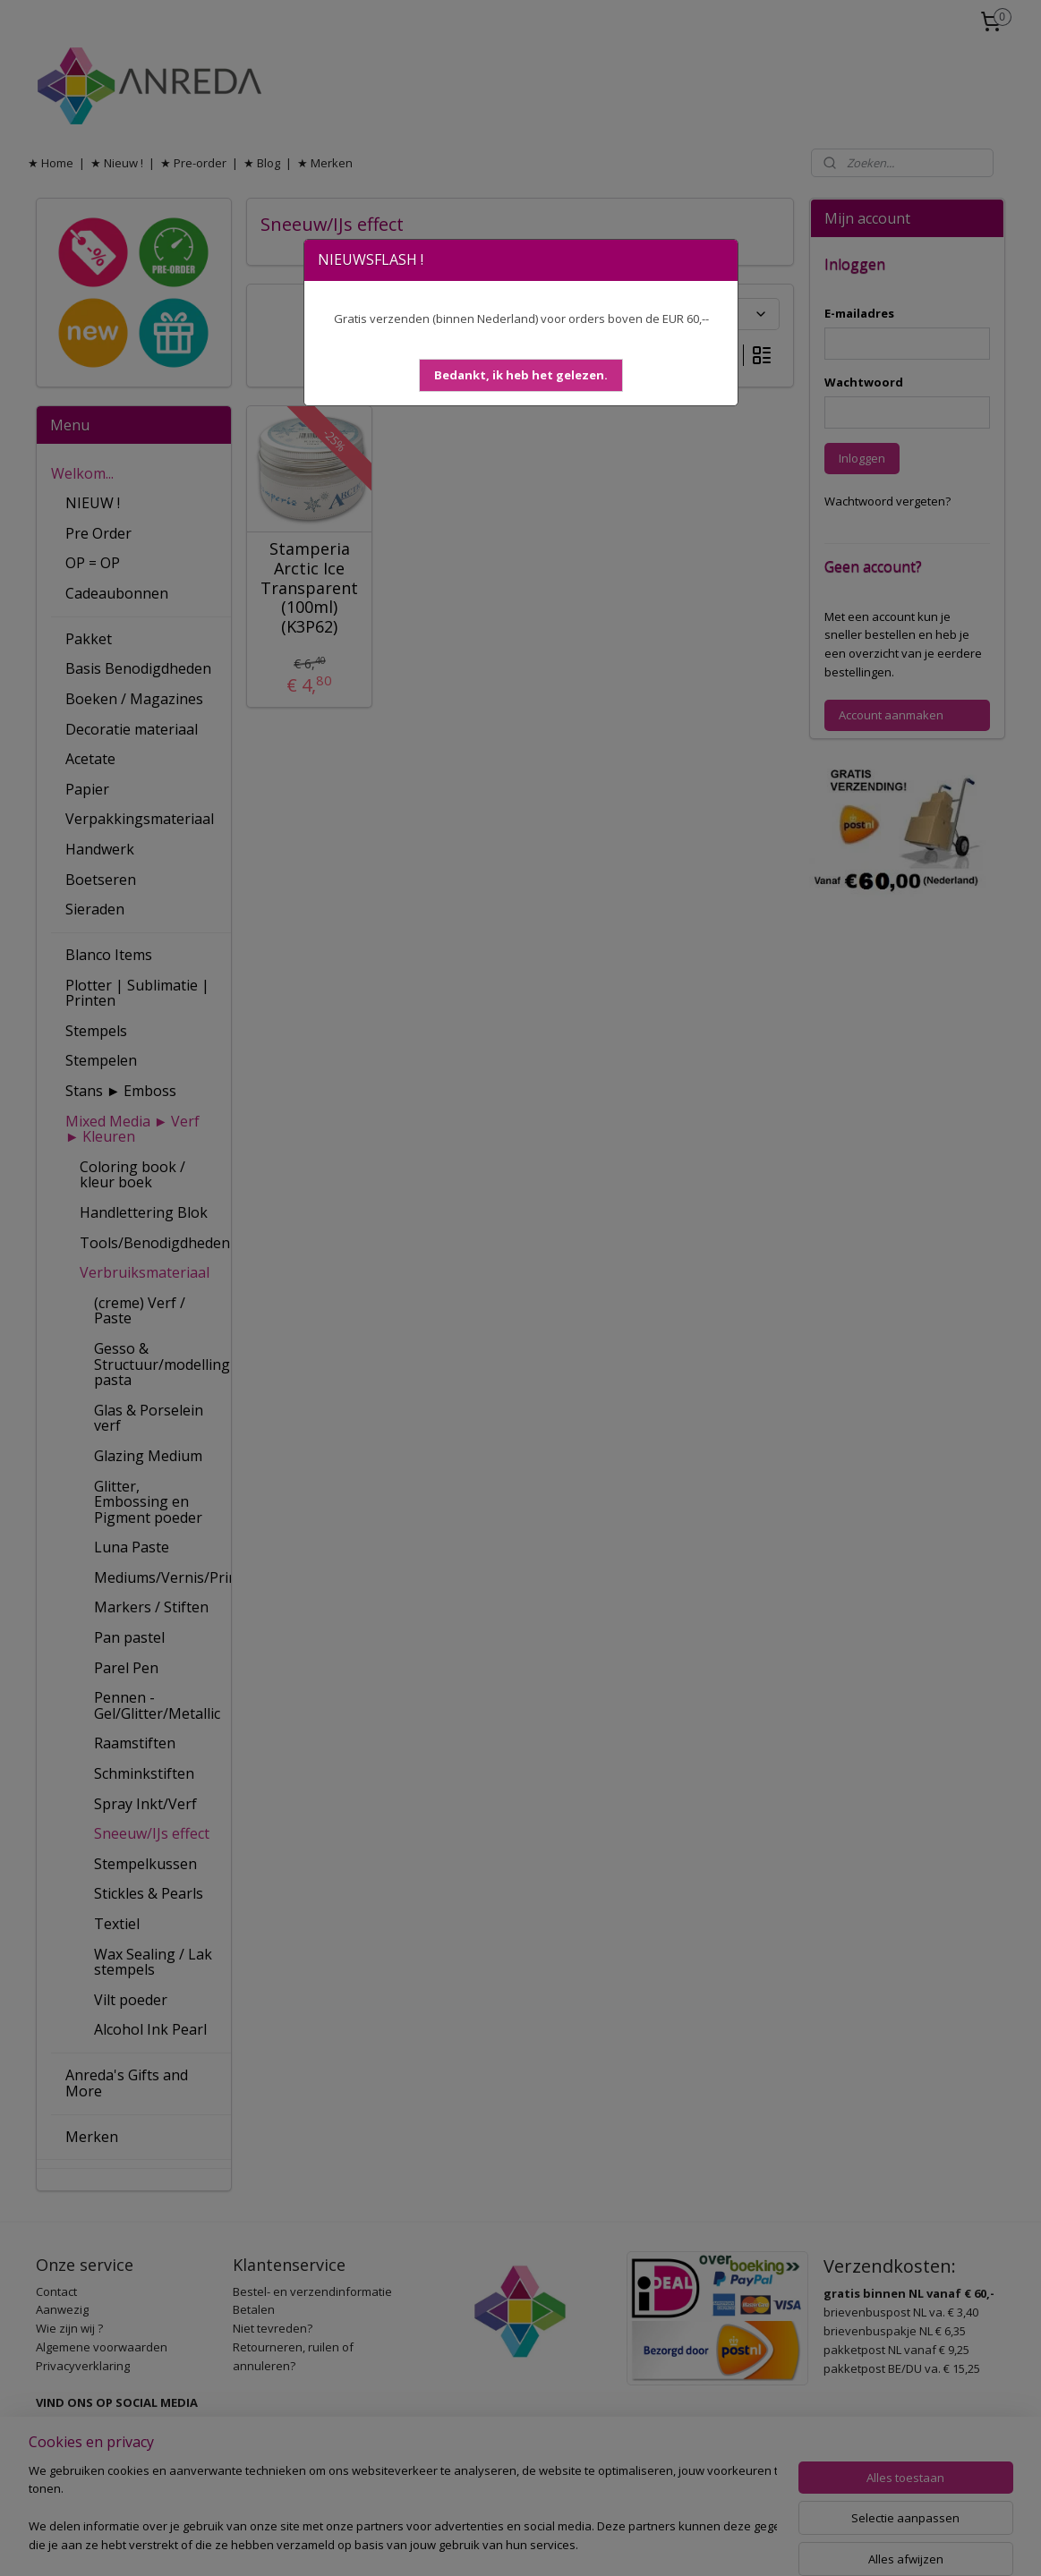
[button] (521, 375)
